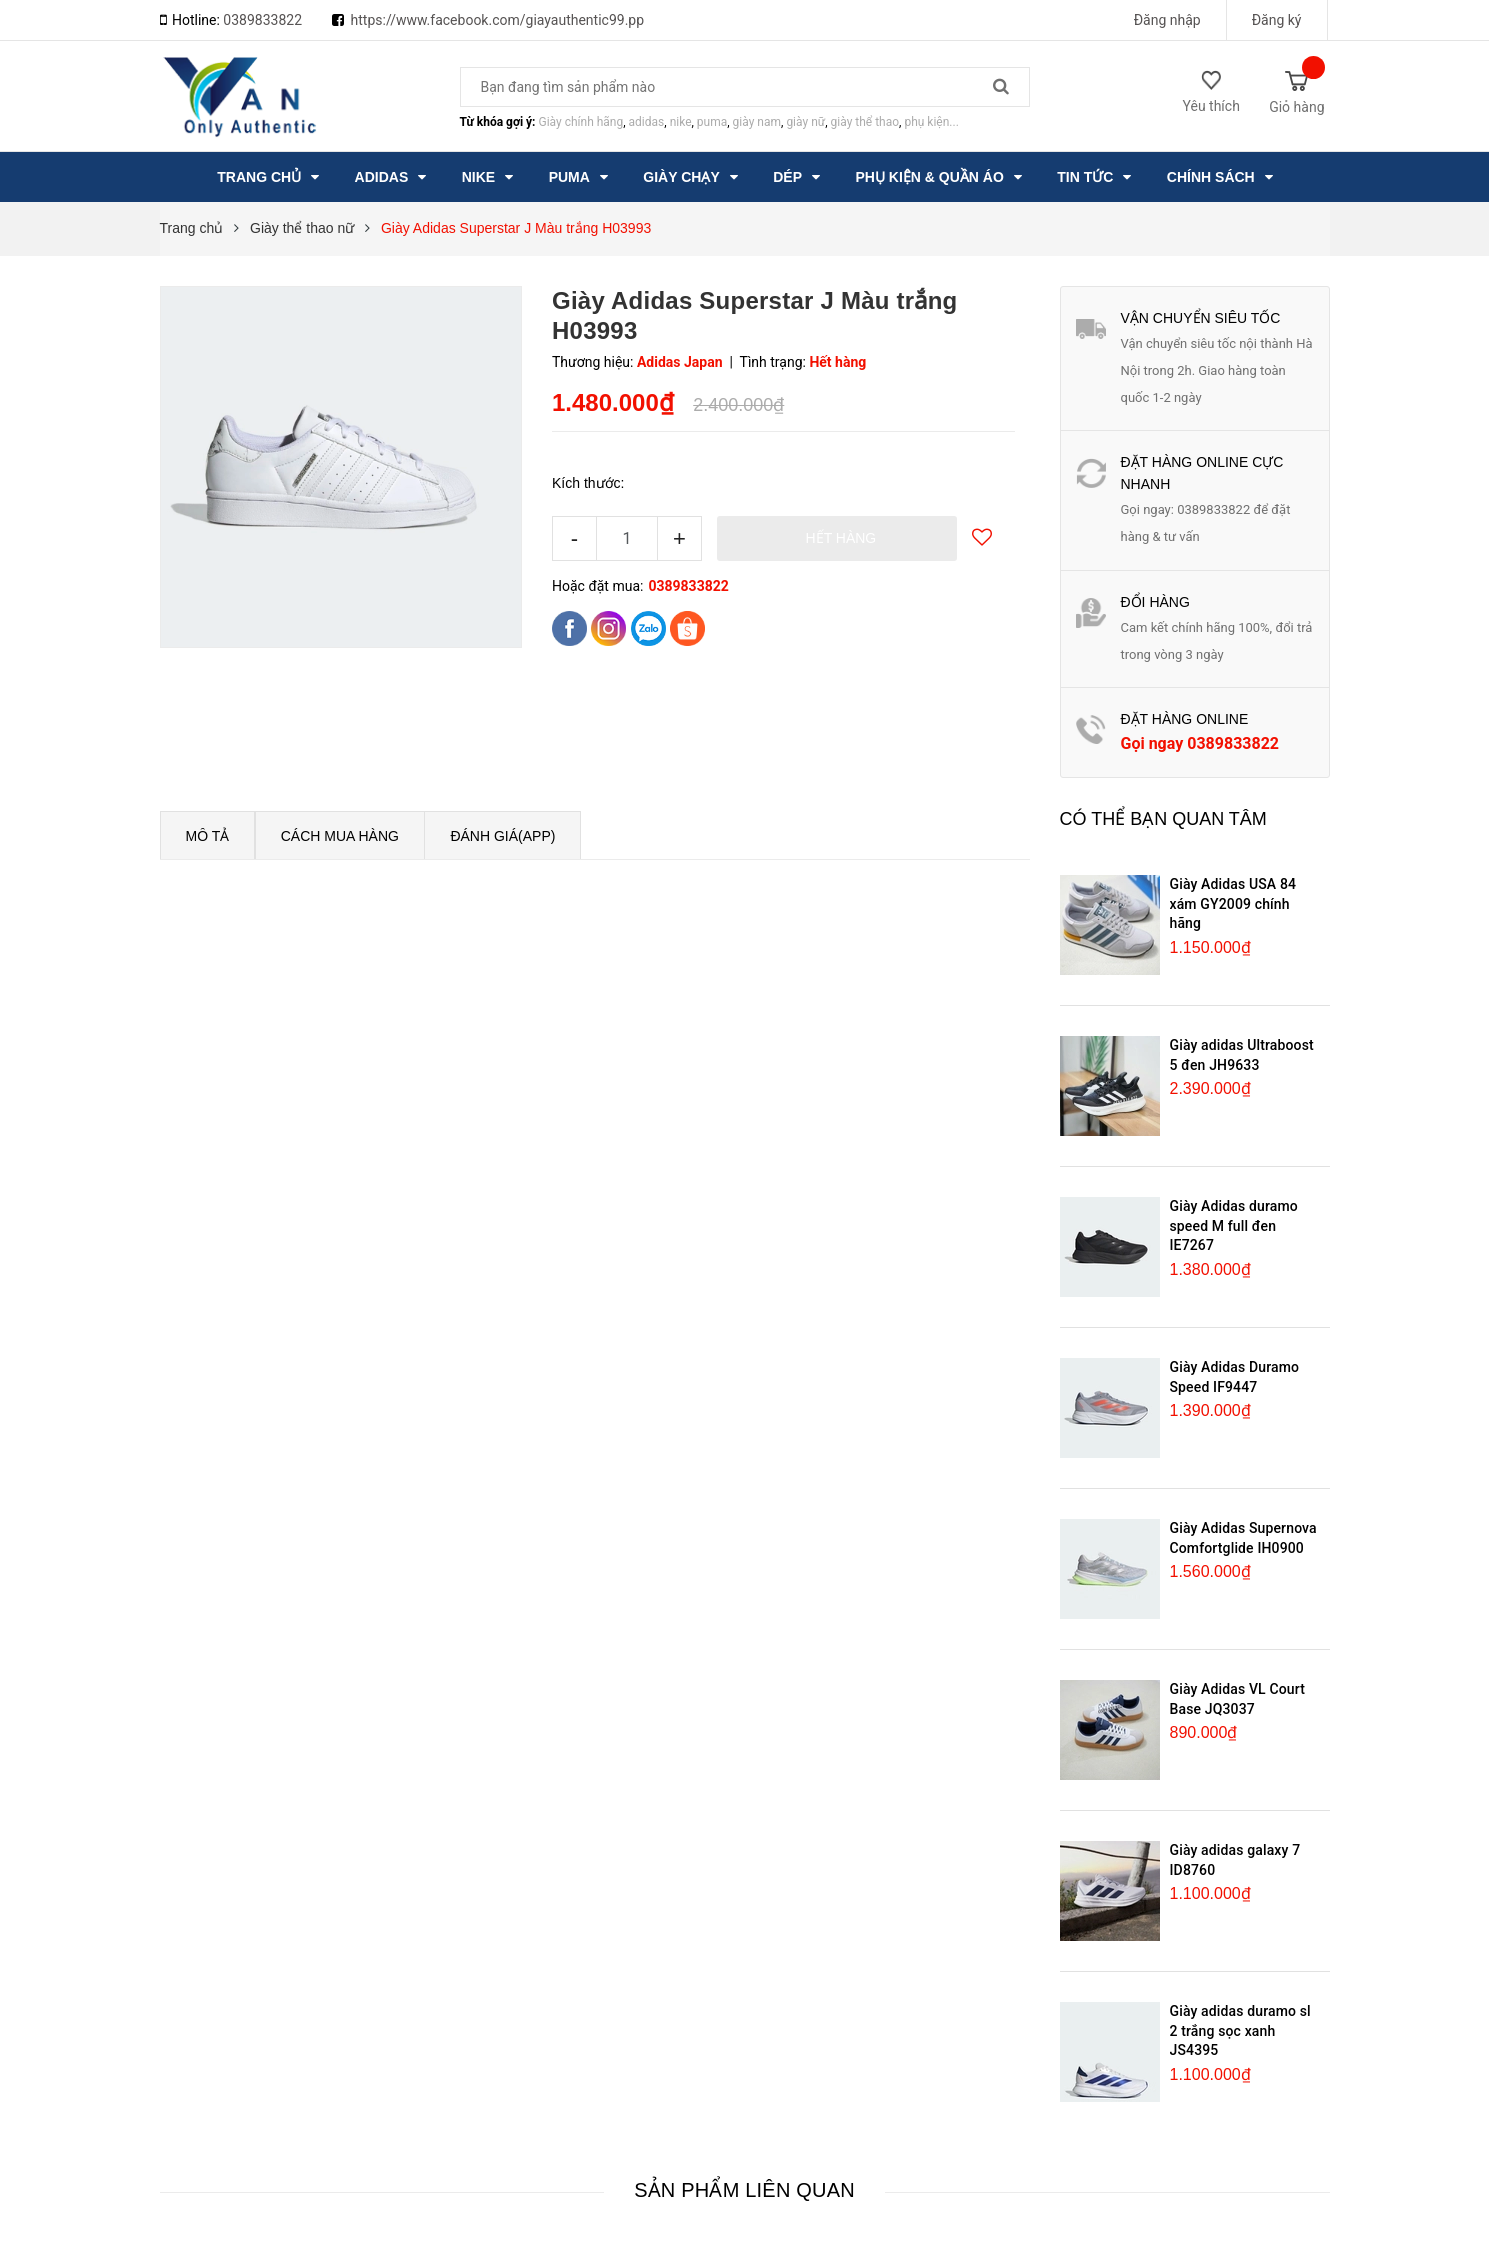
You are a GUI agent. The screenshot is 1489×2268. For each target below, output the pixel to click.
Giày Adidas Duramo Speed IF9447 (1235, 1377)
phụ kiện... (931, 122)
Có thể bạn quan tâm (1163, 819)
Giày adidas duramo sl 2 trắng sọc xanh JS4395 (1240, 2030)
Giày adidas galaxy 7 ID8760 (1235, 1860)
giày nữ (805, 122)
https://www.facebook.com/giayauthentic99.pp (498, 20)
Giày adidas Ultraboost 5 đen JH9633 (1242, 1055)
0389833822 (262, 20)
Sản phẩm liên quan (744, 2190)
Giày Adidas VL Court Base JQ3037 (1237, 1699)
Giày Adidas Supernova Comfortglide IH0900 (1243, 1538)
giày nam (757, 122)
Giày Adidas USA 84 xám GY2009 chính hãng (1233, 903)
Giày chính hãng (580, 122)
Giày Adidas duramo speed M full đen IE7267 (1234, 1225)
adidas (647, 122)
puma (712, 122)
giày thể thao (865, 122)
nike (681, 122)
